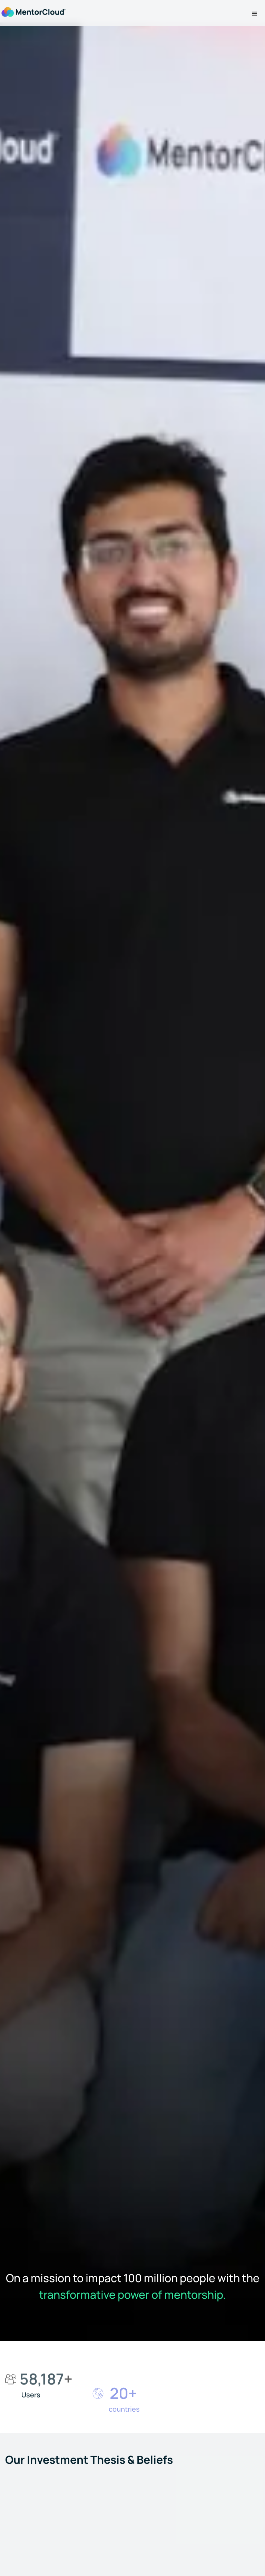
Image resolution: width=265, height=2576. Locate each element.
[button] (254, 13)
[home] (33, 11)
